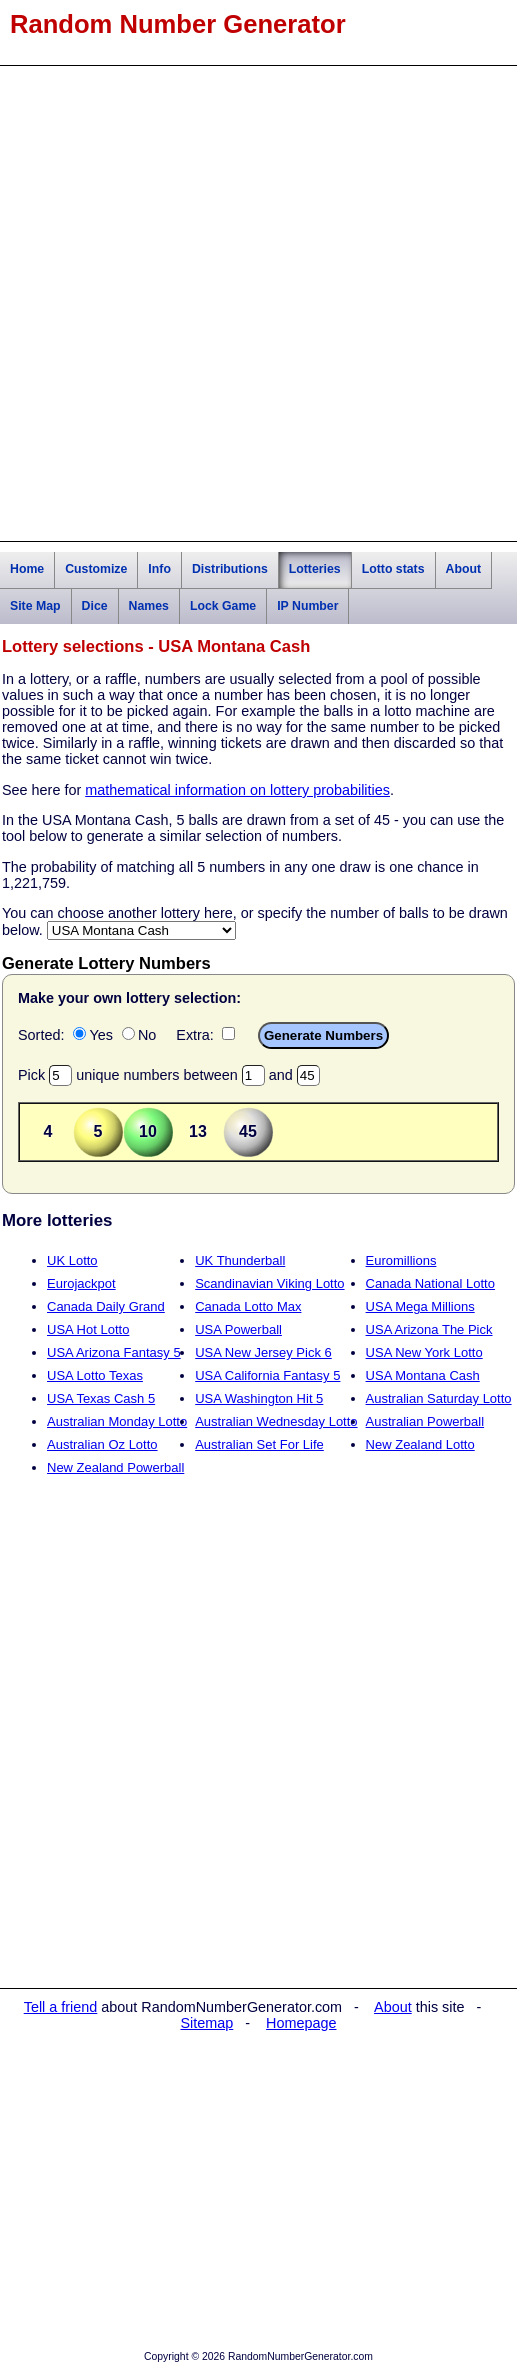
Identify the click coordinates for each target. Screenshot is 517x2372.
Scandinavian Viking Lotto (269, 1283)
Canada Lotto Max (248, 1306)
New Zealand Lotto (420, 1444)
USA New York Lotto (424, 1352)
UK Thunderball (240, 1260)
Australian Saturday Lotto (439, 1398)
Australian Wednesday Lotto (276, 1421)
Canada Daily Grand (106, 1306)
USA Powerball (238, 1329)
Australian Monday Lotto (117, 1421)
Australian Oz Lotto (102, 1444)
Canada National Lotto (430, 1283)
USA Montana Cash (423, 1375)
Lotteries (315, 569)
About (464, 569)
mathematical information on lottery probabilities (237, 790)
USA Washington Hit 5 (259, 1398)
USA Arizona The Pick (429, 1329)
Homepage (301, 2023)
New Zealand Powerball (115, 1467)
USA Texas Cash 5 (101, 1398)
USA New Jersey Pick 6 (263, 1352)
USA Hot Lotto (88, 1329)
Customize (96, 569)
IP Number (307, 606)
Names (149, 606)
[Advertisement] (258, 303)
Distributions (230, 569)
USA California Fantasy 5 (267, 1375)
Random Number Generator (178, 24)
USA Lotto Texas (95, 1375)
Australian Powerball (425, 1421)
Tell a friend (61, 2007)
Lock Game (223, 606)
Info (159, 569)
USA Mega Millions (420, 1306)
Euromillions (401, 1260)
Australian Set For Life (259, 1444)
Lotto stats (393, 569)
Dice (95, 606)
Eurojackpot (81, 1283)
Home (27, 569)
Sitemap (207, 2023)
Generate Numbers (323, 1035)
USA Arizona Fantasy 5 (114, 1352)
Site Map (35, 606)
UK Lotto (72, 1260)
